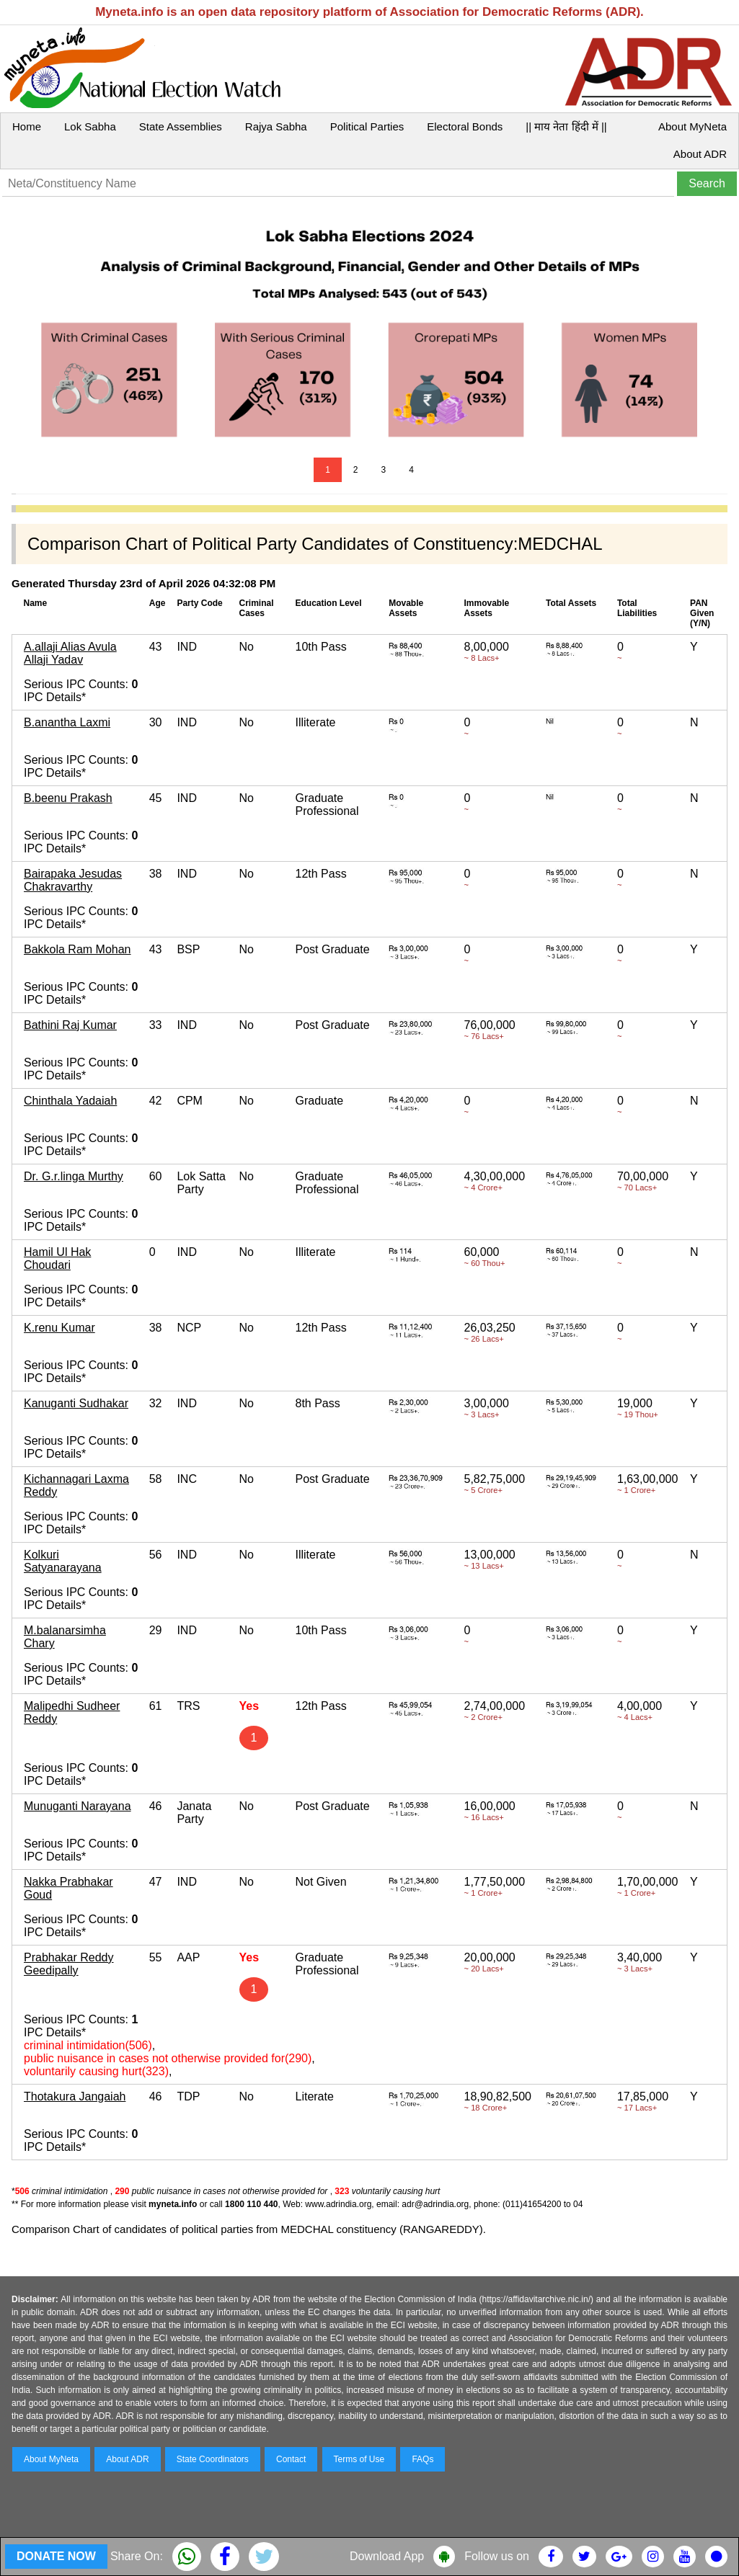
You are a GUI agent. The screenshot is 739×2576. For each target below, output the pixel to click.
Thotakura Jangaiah (74, 2096)
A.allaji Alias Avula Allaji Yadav (70, 653)
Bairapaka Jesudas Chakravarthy (73, 880)
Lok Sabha (90, 126)
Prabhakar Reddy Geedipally (69, 1963)
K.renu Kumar (59, 1328)
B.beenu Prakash (68, 798)
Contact (291, 2459)
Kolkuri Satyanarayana (63, 1561)
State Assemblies (180, 126)
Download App (387, 2556)
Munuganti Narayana (77, 1806)
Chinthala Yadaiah (70, 1101)
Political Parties (367, 126)
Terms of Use (359, 2459)
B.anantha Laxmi (67, 722)
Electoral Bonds (465, 126)
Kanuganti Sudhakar (76, 1403)
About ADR (700, 154)
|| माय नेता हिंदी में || (566, 126)
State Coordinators (213, 2459)
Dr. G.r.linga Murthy (73, 1176)
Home (26, 126)
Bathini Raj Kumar (70, 1025)
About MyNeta (692, 126)
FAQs (422, 2459)
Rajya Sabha (276, 126)
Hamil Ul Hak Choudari (57, 1258)
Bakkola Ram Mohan (77, 949)
